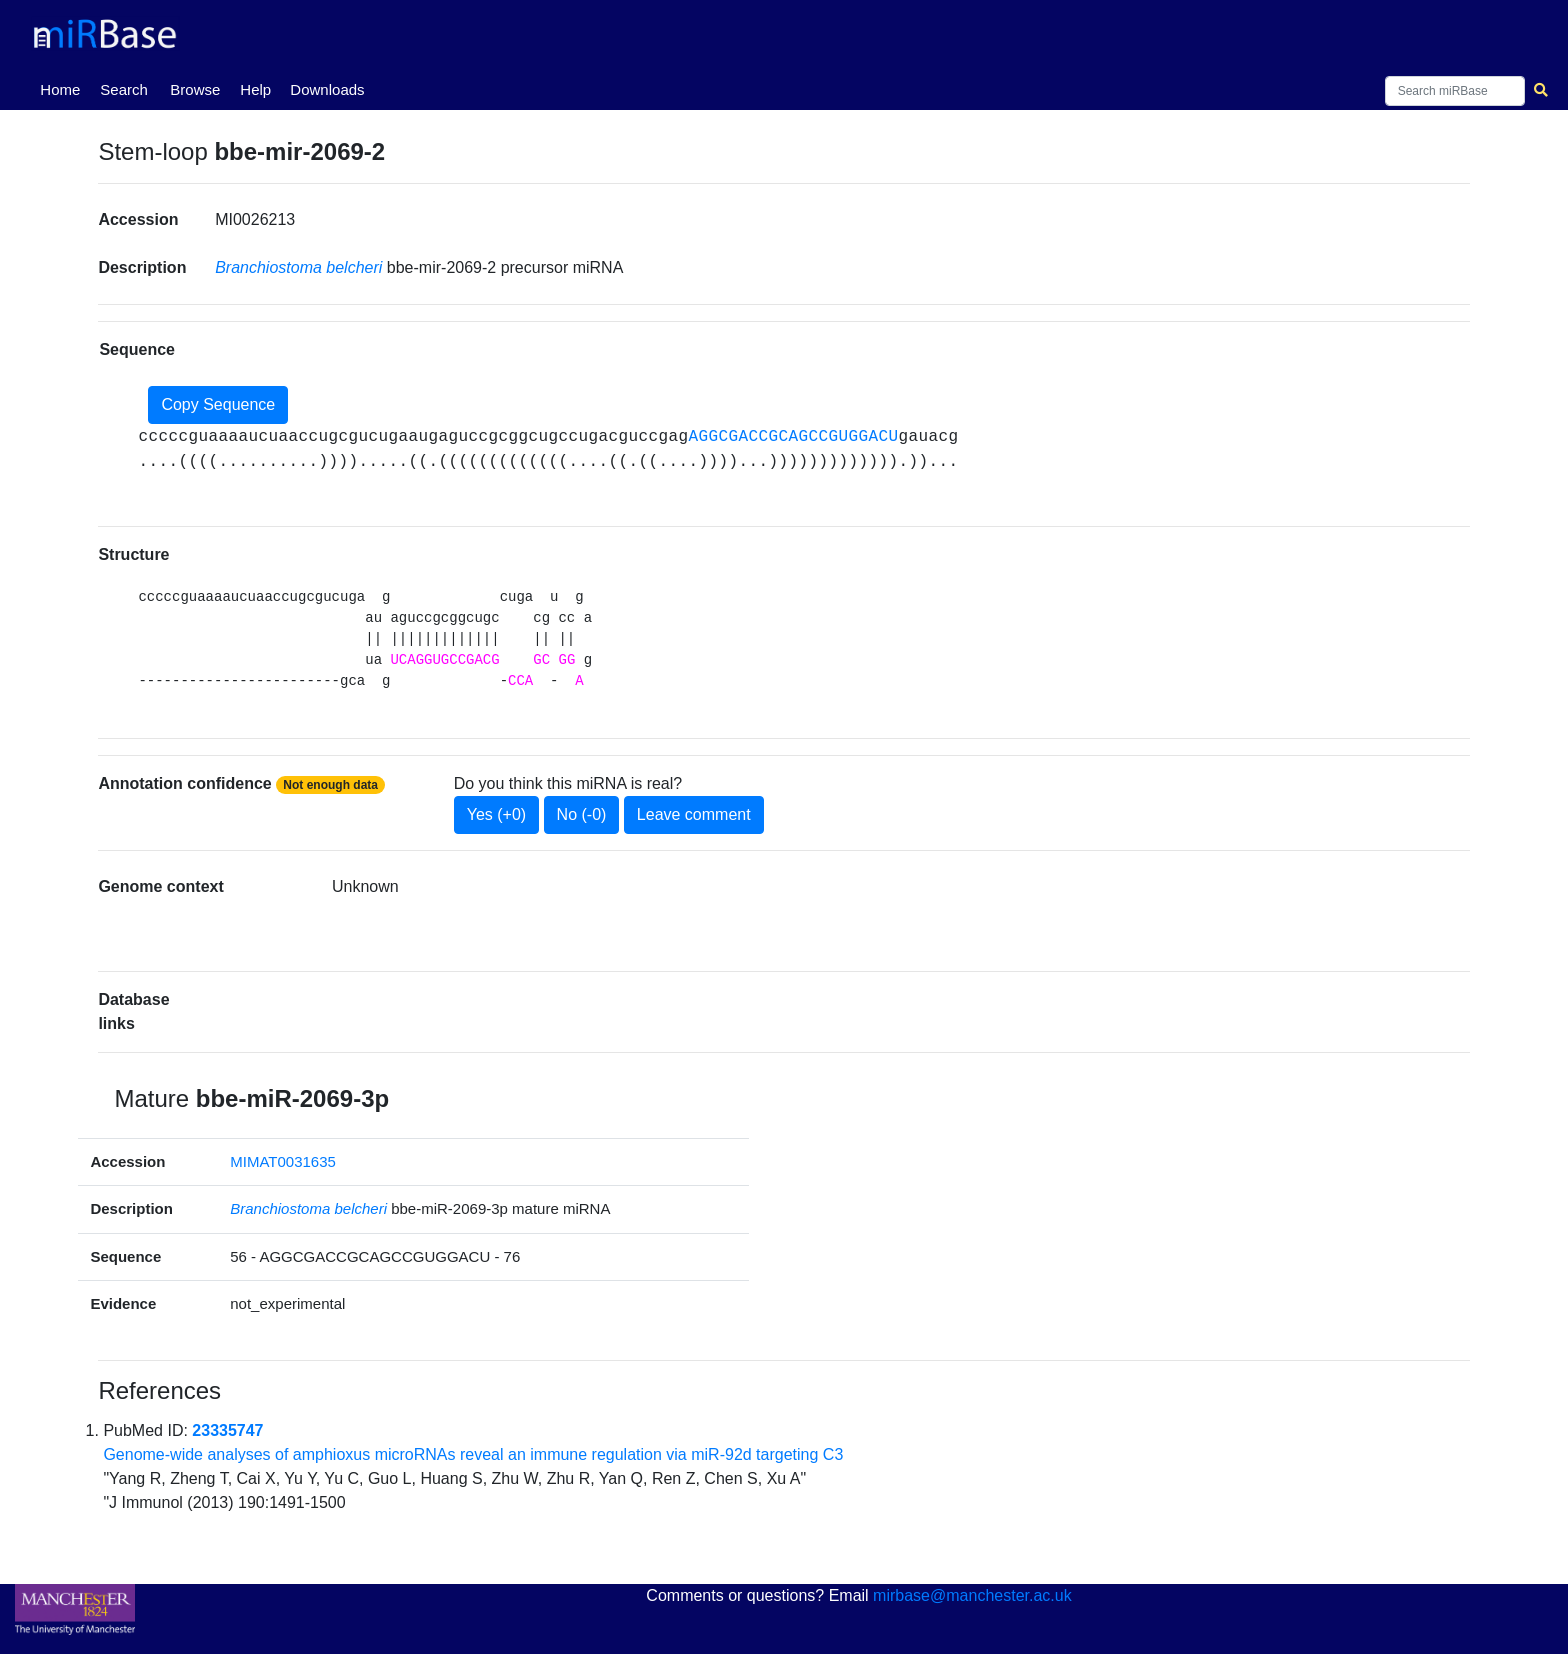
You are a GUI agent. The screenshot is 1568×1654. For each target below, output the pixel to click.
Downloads (327, 89)
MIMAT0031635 (283, 1161)
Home (64, 88)
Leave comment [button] (694, 814)
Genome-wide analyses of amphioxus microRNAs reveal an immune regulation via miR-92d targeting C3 (473, 1454)
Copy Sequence (218, 404)
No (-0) (582, 814)
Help (255, 89)
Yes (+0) (496, 814)
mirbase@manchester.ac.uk (972, 1595)
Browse (195, 89)
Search (124, 89)
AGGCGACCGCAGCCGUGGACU (793, 437)
